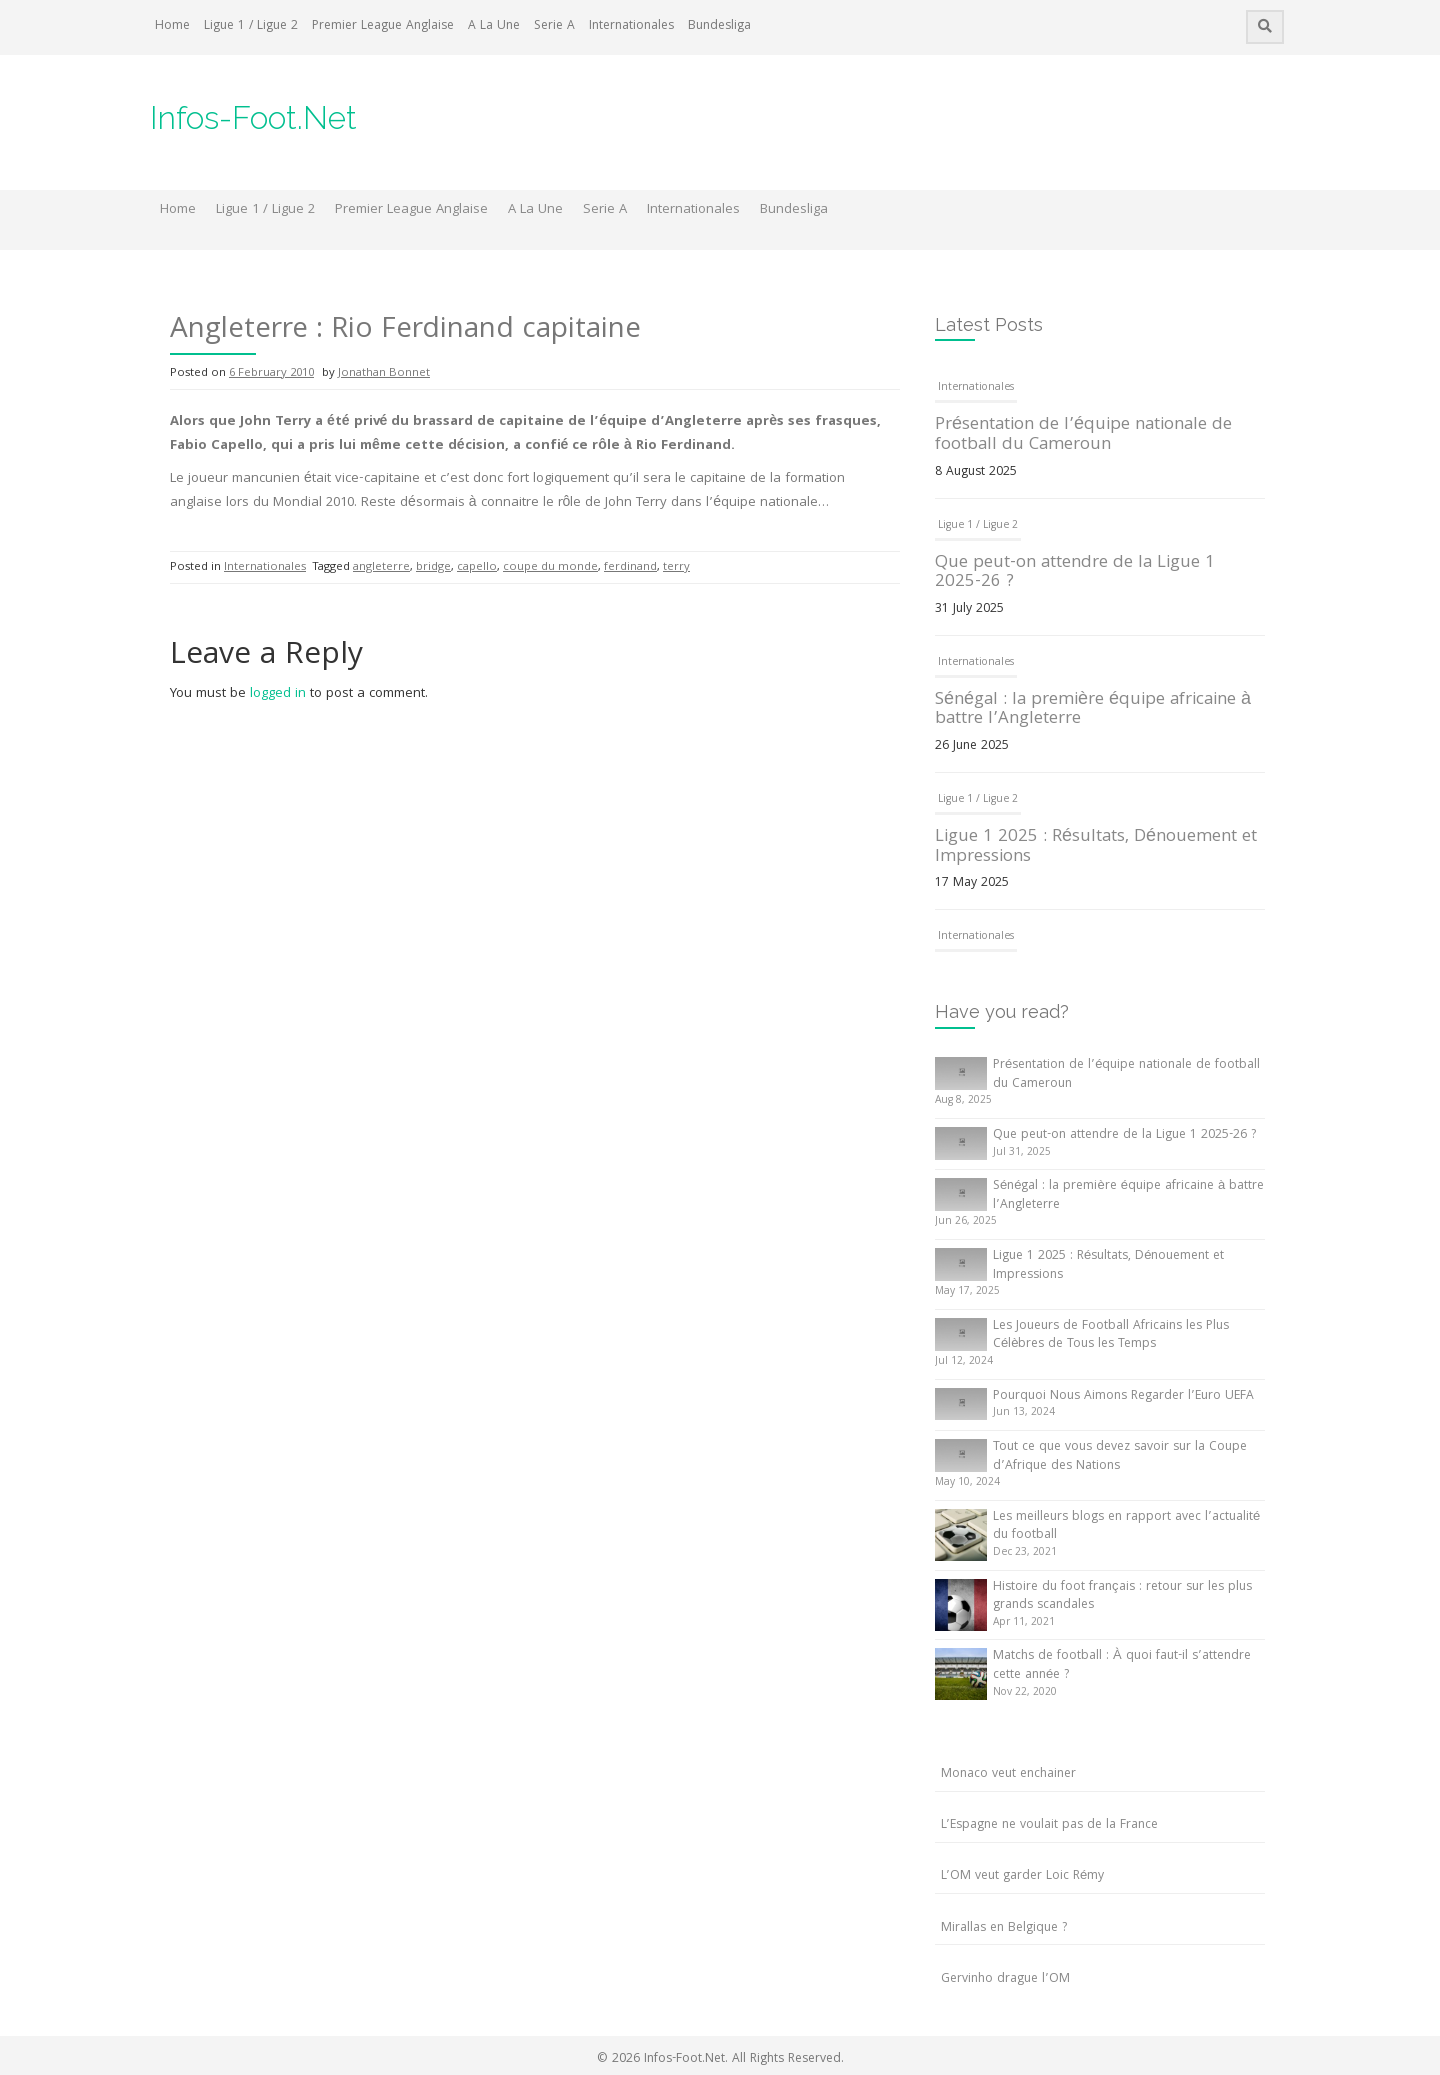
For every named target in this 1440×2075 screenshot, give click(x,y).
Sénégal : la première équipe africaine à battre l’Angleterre (1093, 710)
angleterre (381, 567)
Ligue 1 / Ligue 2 (251, 26)
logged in (278, 694)
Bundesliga (719, 26)
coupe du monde (550, 567)
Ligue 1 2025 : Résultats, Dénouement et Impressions (1096, 847)
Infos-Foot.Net (253, 117)
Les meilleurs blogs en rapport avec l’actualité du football (1126, 1527)
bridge (433, 567)
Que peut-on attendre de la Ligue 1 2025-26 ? (1075, 573)
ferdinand (630, 567)
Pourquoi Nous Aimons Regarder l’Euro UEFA (1123, 1396)
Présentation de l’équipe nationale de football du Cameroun (1083, 435)
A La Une (494, 26)
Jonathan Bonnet (384, 373)
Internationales (631, 26)
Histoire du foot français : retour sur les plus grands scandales (1122, 1597)
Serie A (554, 26)
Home (172, 26)
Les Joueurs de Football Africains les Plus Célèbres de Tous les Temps (1111, 1336)
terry (676, 567)
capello (477, 567)
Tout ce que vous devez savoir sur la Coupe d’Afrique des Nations (1120, 1457)
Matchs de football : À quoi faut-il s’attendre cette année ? (1122, 1666)
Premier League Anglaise (383, 26)
